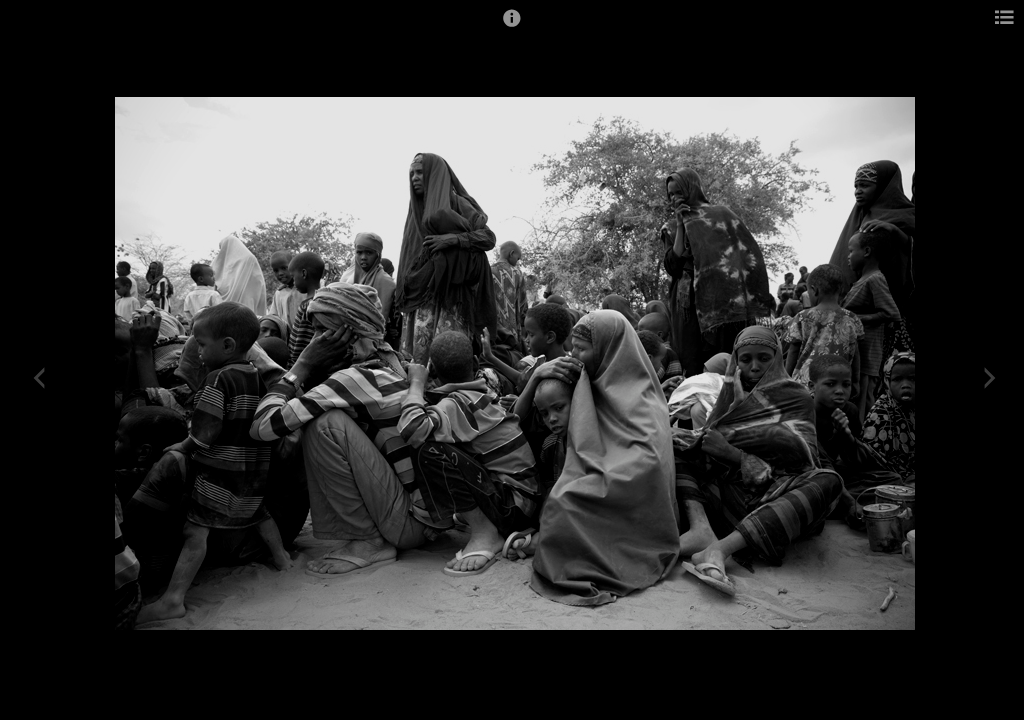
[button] (512, 27)
